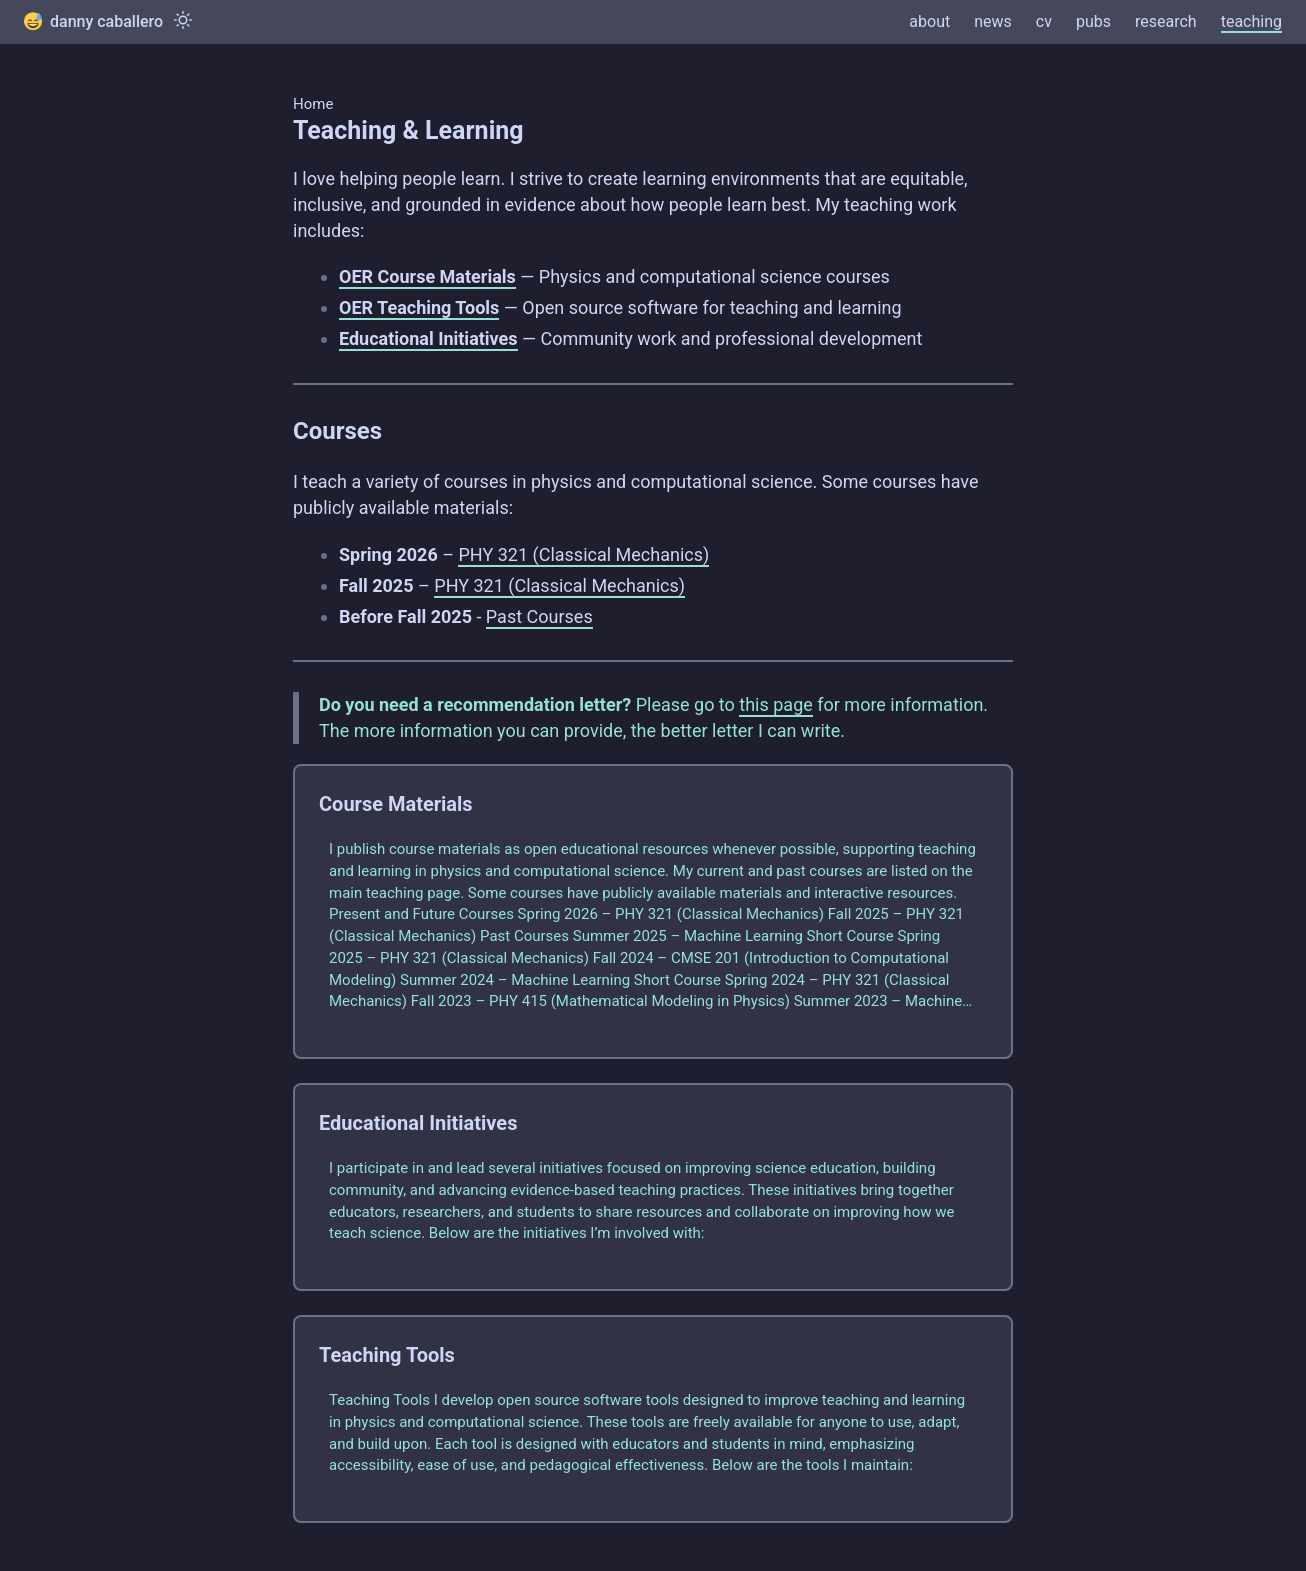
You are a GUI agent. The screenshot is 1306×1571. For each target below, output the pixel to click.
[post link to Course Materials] (653, 911)
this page (776, 704)
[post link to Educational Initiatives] (653, 1187)
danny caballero (93, 21)
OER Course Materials (427, 276)
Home (313, 104)
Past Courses (539, 616)
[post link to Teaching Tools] (653, 1419)
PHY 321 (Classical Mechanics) (583, 554)
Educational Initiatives (428, 338)
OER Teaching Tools (419, 307)
